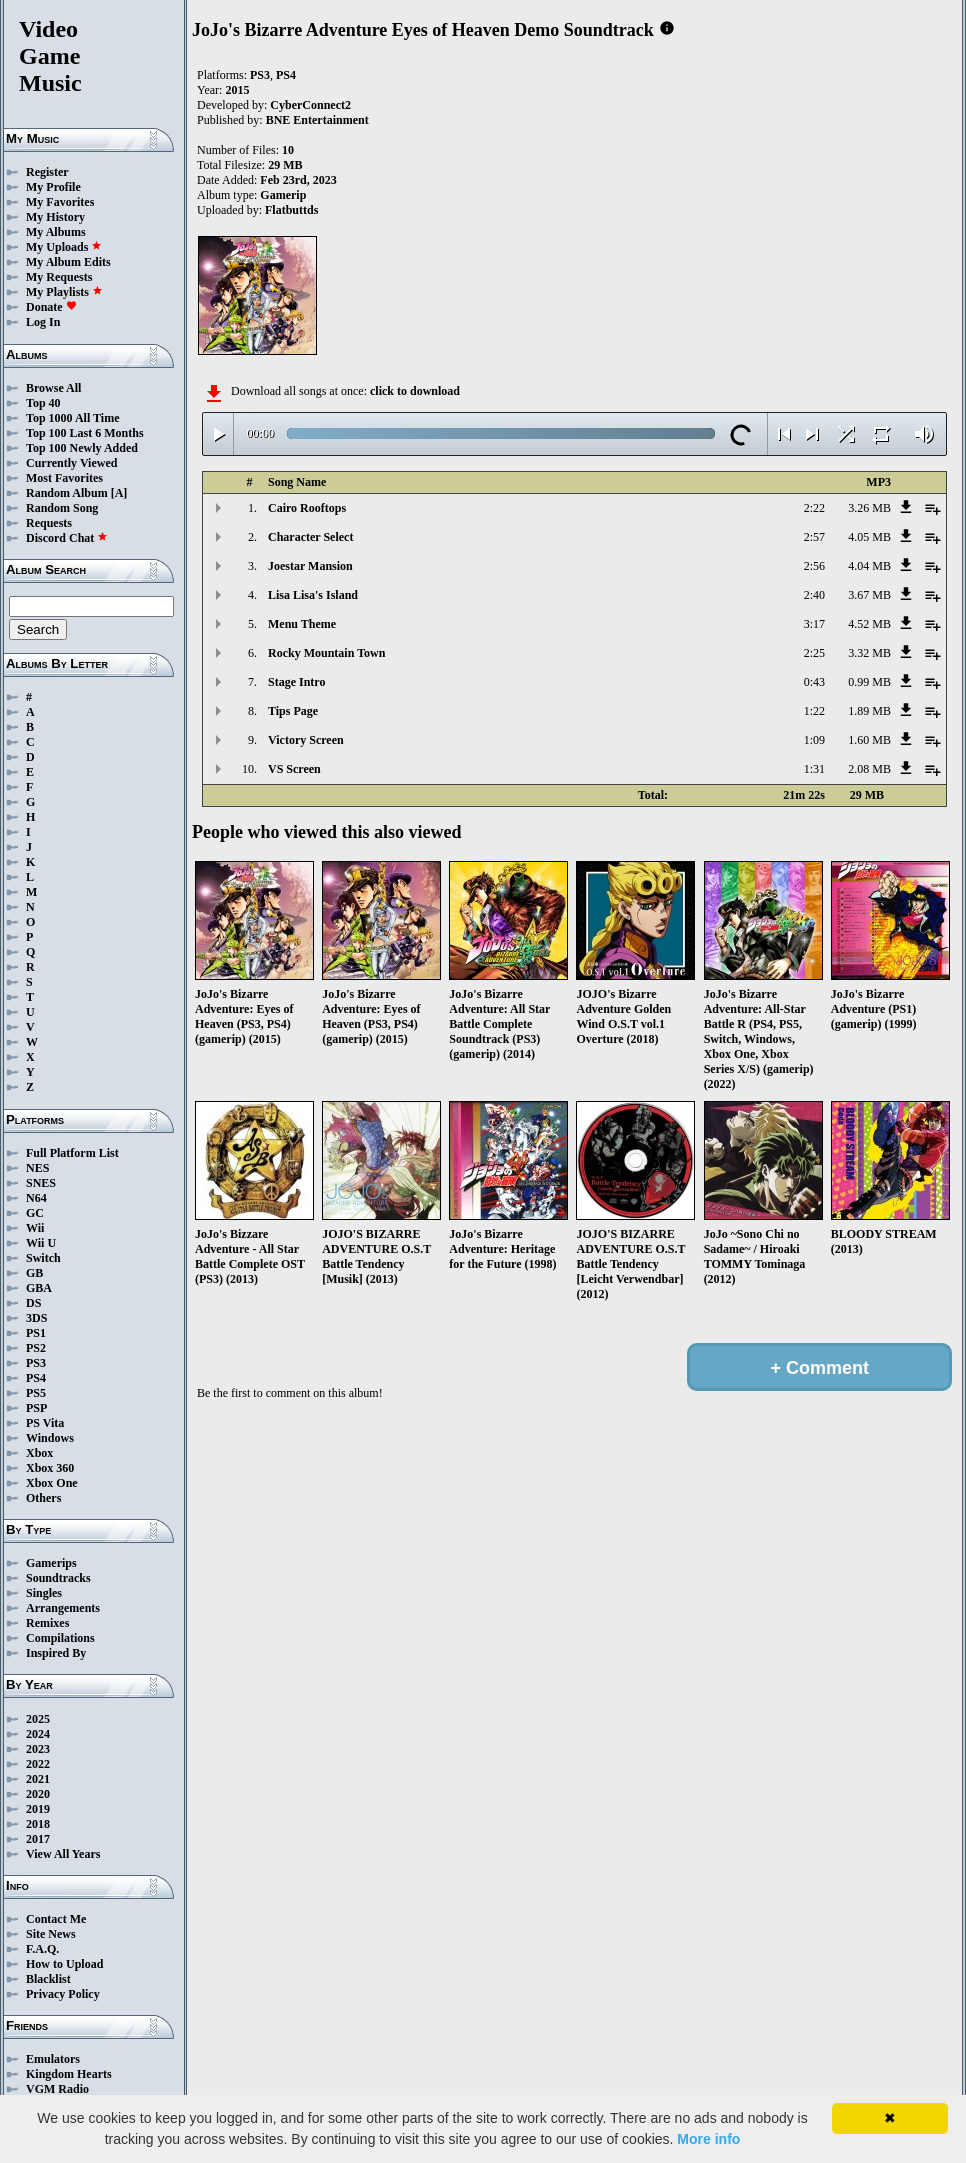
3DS (36, 1318)
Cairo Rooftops (307, 508)
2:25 (814, 653)
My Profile (53, 187)
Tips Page (293, 711)
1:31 (814, 769)
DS (33, 1303)
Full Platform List (72, 1153)
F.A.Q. (42, 1949)
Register (47, 172)
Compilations (60, 1638)
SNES (41, 1183)
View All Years (63, 1854)
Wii (35, 1228)
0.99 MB (869, 682)
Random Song (62, 508)
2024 (38, 1734)
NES (37, 1168)
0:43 (814, 682)
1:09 (814, 740)
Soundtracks (58, 1578)
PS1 (36, 1333)
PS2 (36, 1348)
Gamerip (283, 195)
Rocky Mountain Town (326, 653)
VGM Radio (57, 2089)
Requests (49, 523)
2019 (38, 1809)
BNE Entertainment (317, 120)
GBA (39, 1288)
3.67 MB (869, 595)
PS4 (36, 1378)
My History (55, 217)
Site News (51, 1934)
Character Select (310, 537)
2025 (38, 1719)
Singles (44, 1593)
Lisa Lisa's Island (313, 595)
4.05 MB (869, 537)
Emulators (53, 2059)
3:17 (814, 624)
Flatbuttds (291, 210)
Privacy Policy (63, 1994)
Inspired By (56, 1653)
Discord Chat (67, 538)
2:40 (814, 595)
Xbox (39, 1453)
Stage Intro (296, 682)
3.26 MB (869, 508)
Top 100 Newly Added (82, 448)
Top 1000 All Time (72, 418)
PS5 (36, 1393)
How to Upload (64, 1964)
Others (43, 1498)
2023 (38, 1749)
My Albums (56, 232)
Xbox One (52, 1483)
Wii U (41, 1243)
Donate (51, 307)
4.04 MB (869, 566)
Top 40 (43, 403)
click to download (415, 391)
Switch (43, 1258)
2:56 (814, 566)
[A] (119, 493)
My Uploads (64, 247)
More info (708, 2139)
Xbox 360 (50, 1468)
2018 (38, 1824)
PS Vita (45, 1423)
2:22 (814, 508)
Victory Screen (306, 740)
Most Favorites (64, 478)
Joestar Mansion (310, 566)
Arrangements (63, 1608)
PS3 (36, 1363)
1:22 (814, 711)
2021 (38, 1779)
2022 (38, 1764)
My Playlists (64, 292)
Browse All (53, 388)
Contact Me (56, 1919)
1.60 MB (869, 740)
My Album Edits (68, 262)
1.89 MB (869, 711)
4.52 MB (869, 624)
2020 (38, 1794)
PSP (36, 1408)
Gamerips (51, 1563)
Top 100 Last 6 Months (85, 433)
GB (34, 1273)
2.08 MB (869, 769)
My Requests (59, 277)
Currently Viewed (71, 463)
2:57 (814, 537)
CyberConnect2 (310, 105)
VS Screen (294, 769)
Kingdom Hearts (69, 2074)
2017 (38, 1839)
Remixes (47, 1623)
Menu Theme (302, 624)
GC (35, 1213)
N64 (36, 1198)
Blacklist (48, 1979)
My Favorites (60, 202)
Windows (50, 1438)
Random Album (67, 493)
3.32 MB (869, 653)
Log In (43, 322)
